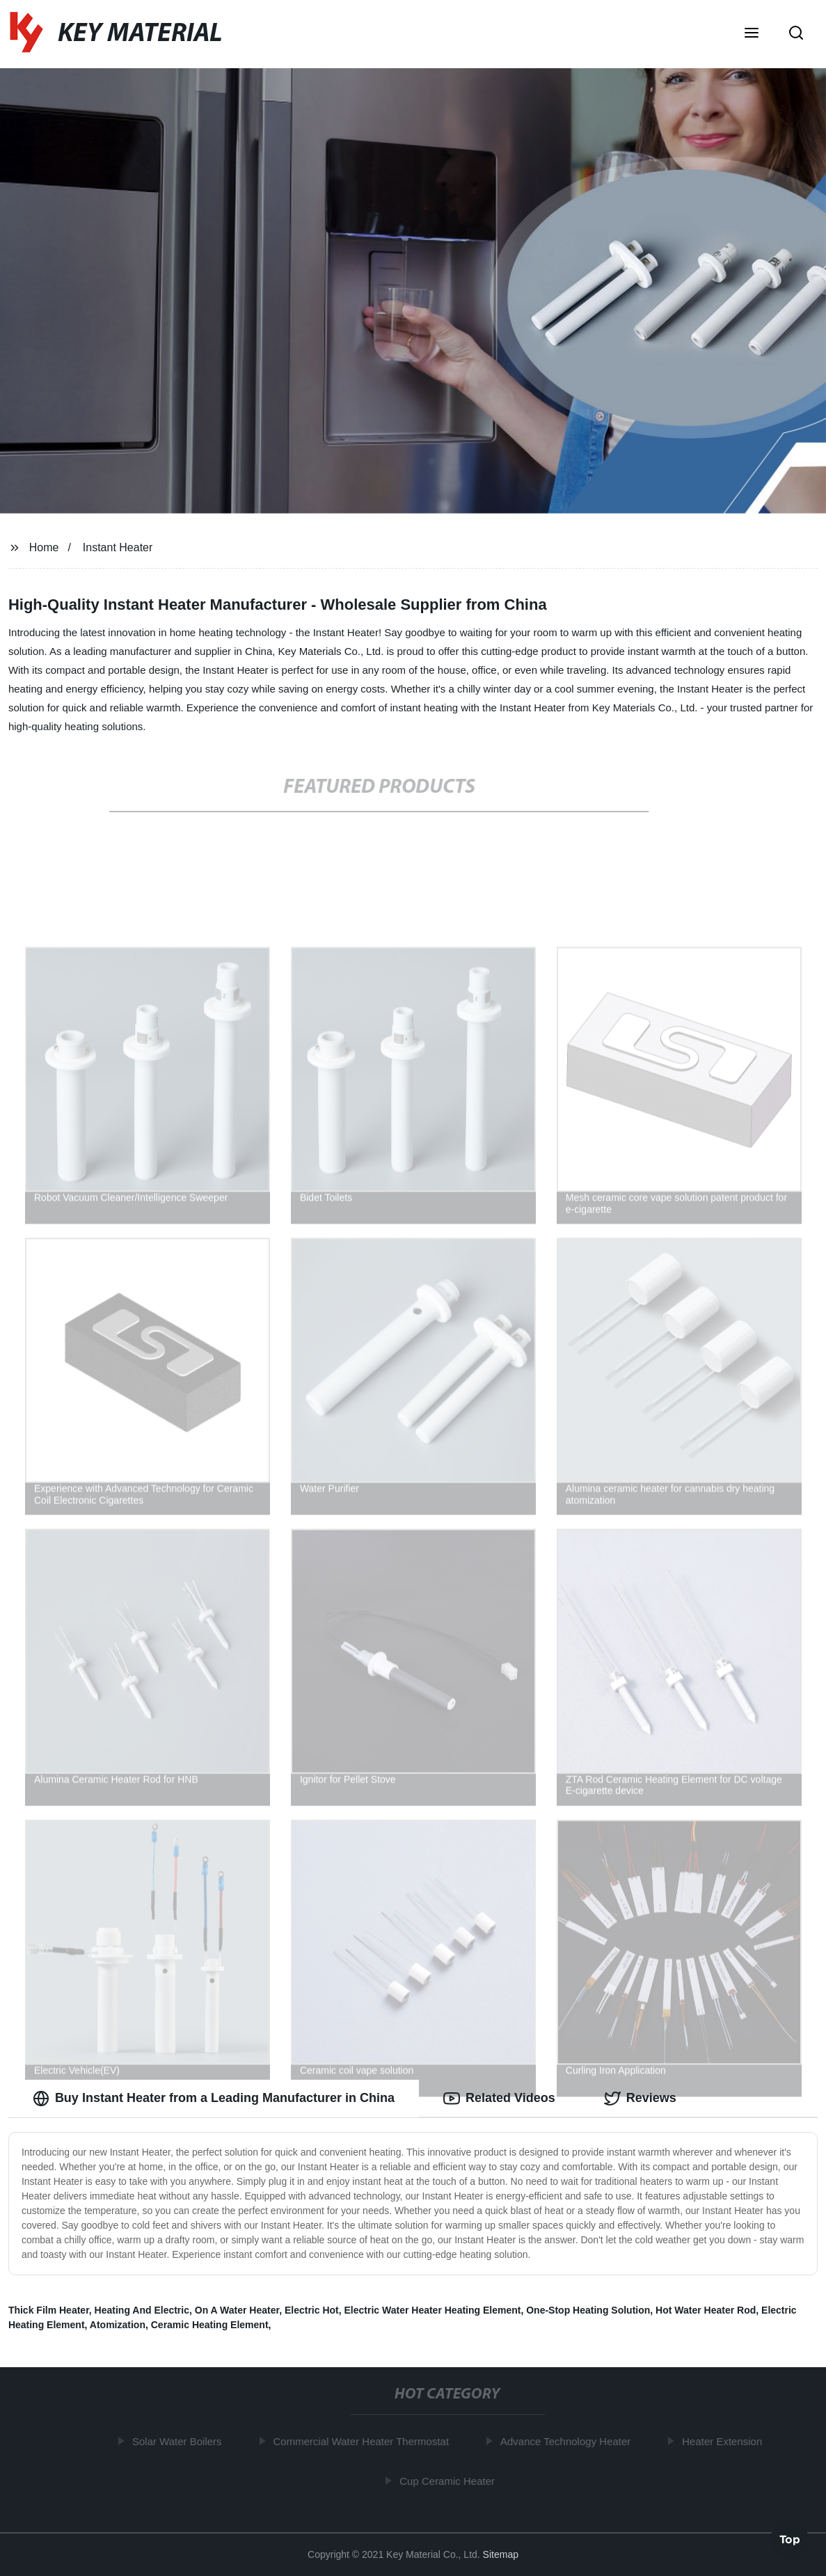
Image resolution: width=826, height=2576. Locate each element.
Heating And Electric (142, 2310)
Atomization (117, 2324)
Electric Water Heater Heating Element (432, 2310)
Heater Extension (726, 2441)
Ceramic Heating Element (210, 2324)
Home (44, 547)
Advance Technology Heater (569, 2441)
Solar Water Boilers (180, 2441)
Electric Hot (312, 2310)
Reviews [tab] (640, 2098)
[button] (751, 34)
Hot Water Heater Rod (706, 2310)
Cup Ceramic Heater (451, 2481)
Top (789, 2538)
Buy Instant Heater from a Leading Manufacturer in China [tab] (214, 2098)
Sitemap (500, 2554)
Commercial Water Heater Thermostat (365, 2441)
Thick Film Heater (48, 2310)
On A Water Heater (237, 2310)
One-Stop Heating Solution (588, 2310)
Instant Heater (118, 547)
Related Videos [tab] (499, 2098)
